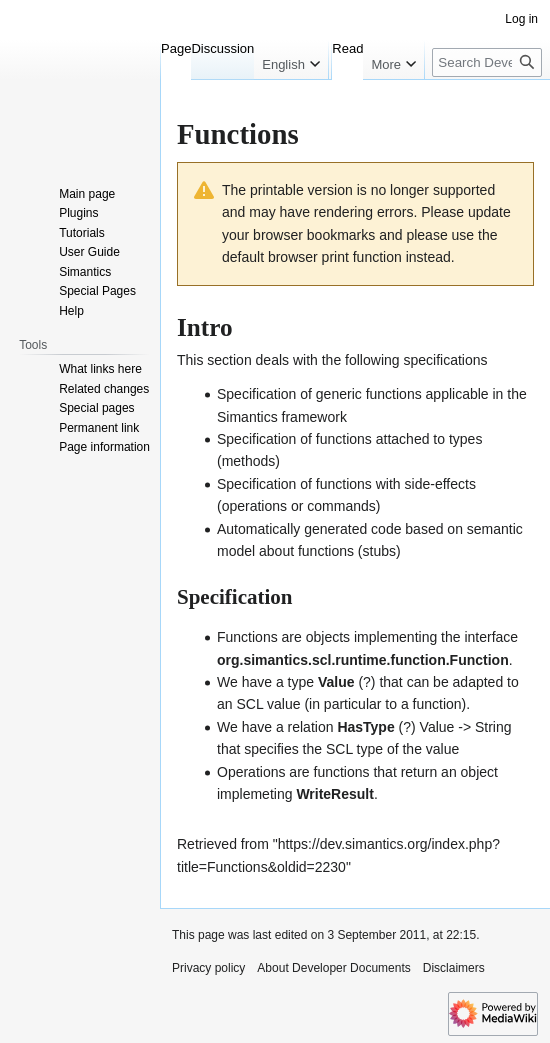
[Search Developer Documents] (487, 102)
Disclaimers (454, 968)
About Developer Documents (333, 968)
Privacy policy (208, 968)
